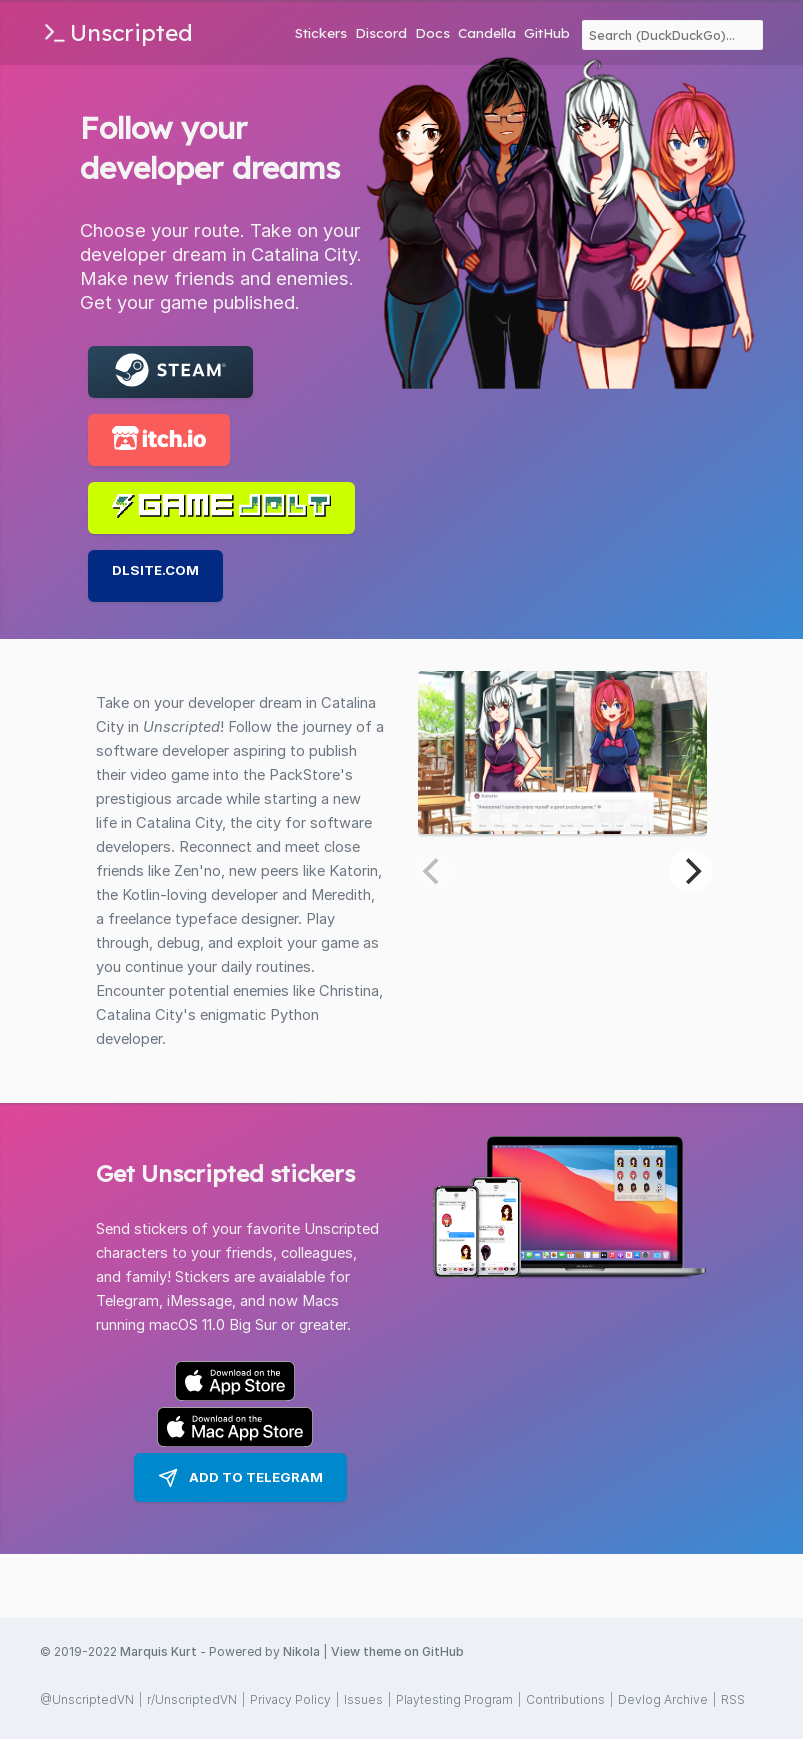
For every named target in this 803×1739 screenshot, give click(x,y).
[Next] (691, 871)
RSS (733, 1699)
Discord (381, 32)
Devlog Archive (663, 1699)
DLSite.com (155, 570)
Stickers (321, 32)
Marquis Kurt (158, 1651)
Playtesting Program (454, 1699)
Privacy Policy (290, 1699)
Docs (432, 32)
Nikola (301, 1651)
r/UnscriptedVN (192, 1699)
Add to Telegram (240, 1478)
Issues (363, 1699)
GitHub (547, 32)
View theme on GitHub (397, 1651)
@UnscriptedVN (87, 1699)
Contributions (565, 1699)
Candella (487, 32)
